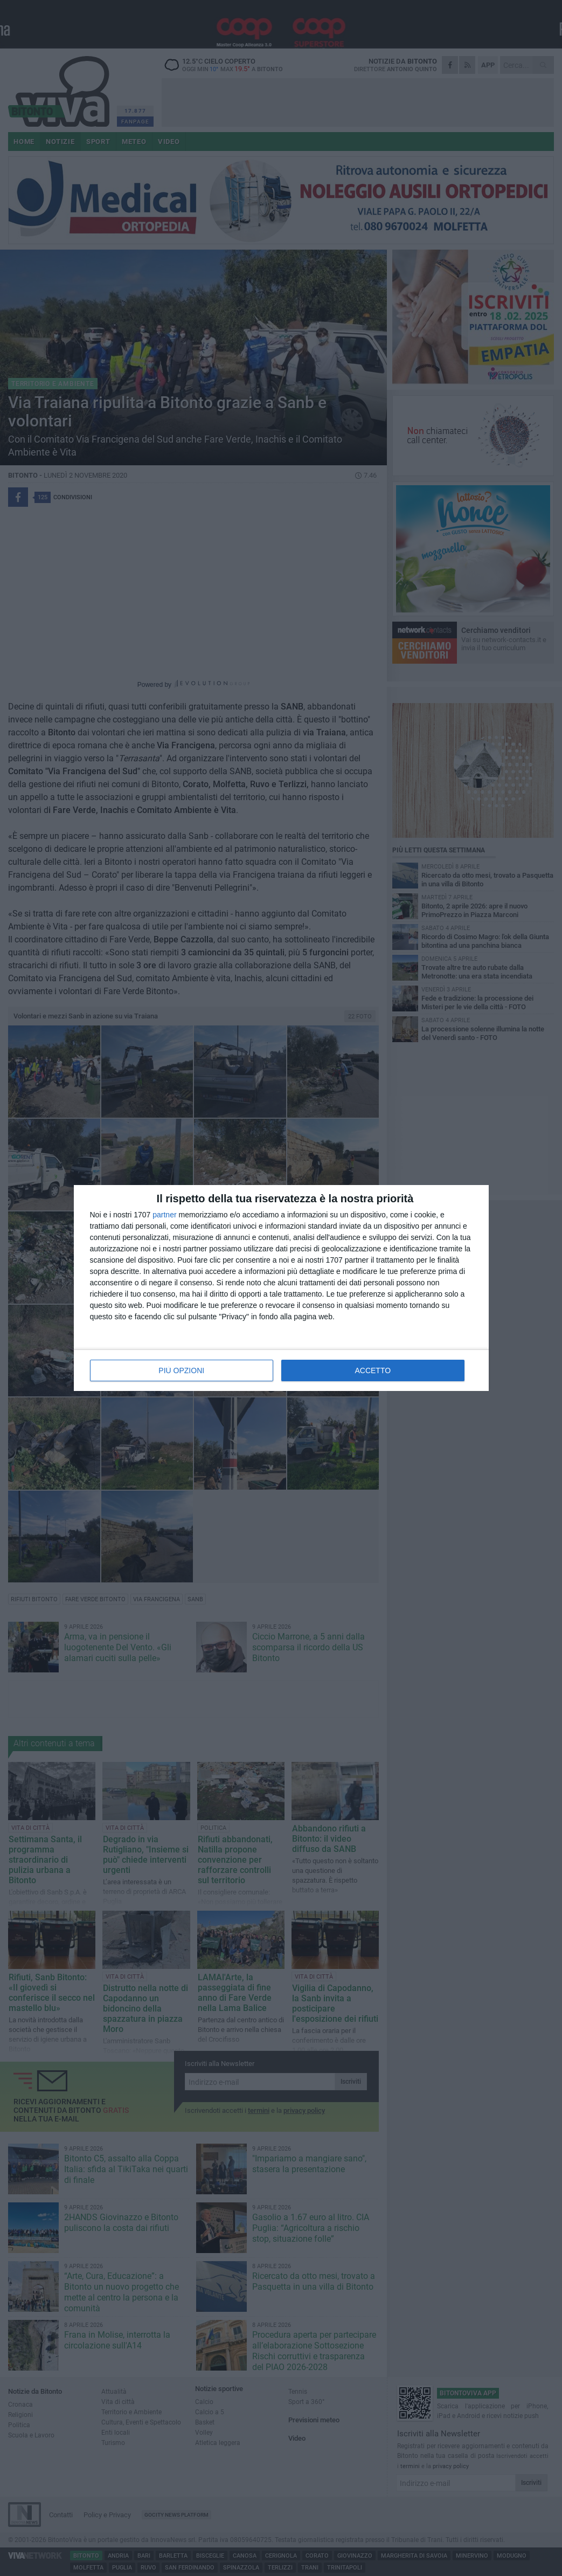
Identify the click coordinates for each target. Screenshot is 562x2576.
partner (164, 1214)
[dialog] (281, 1288)
